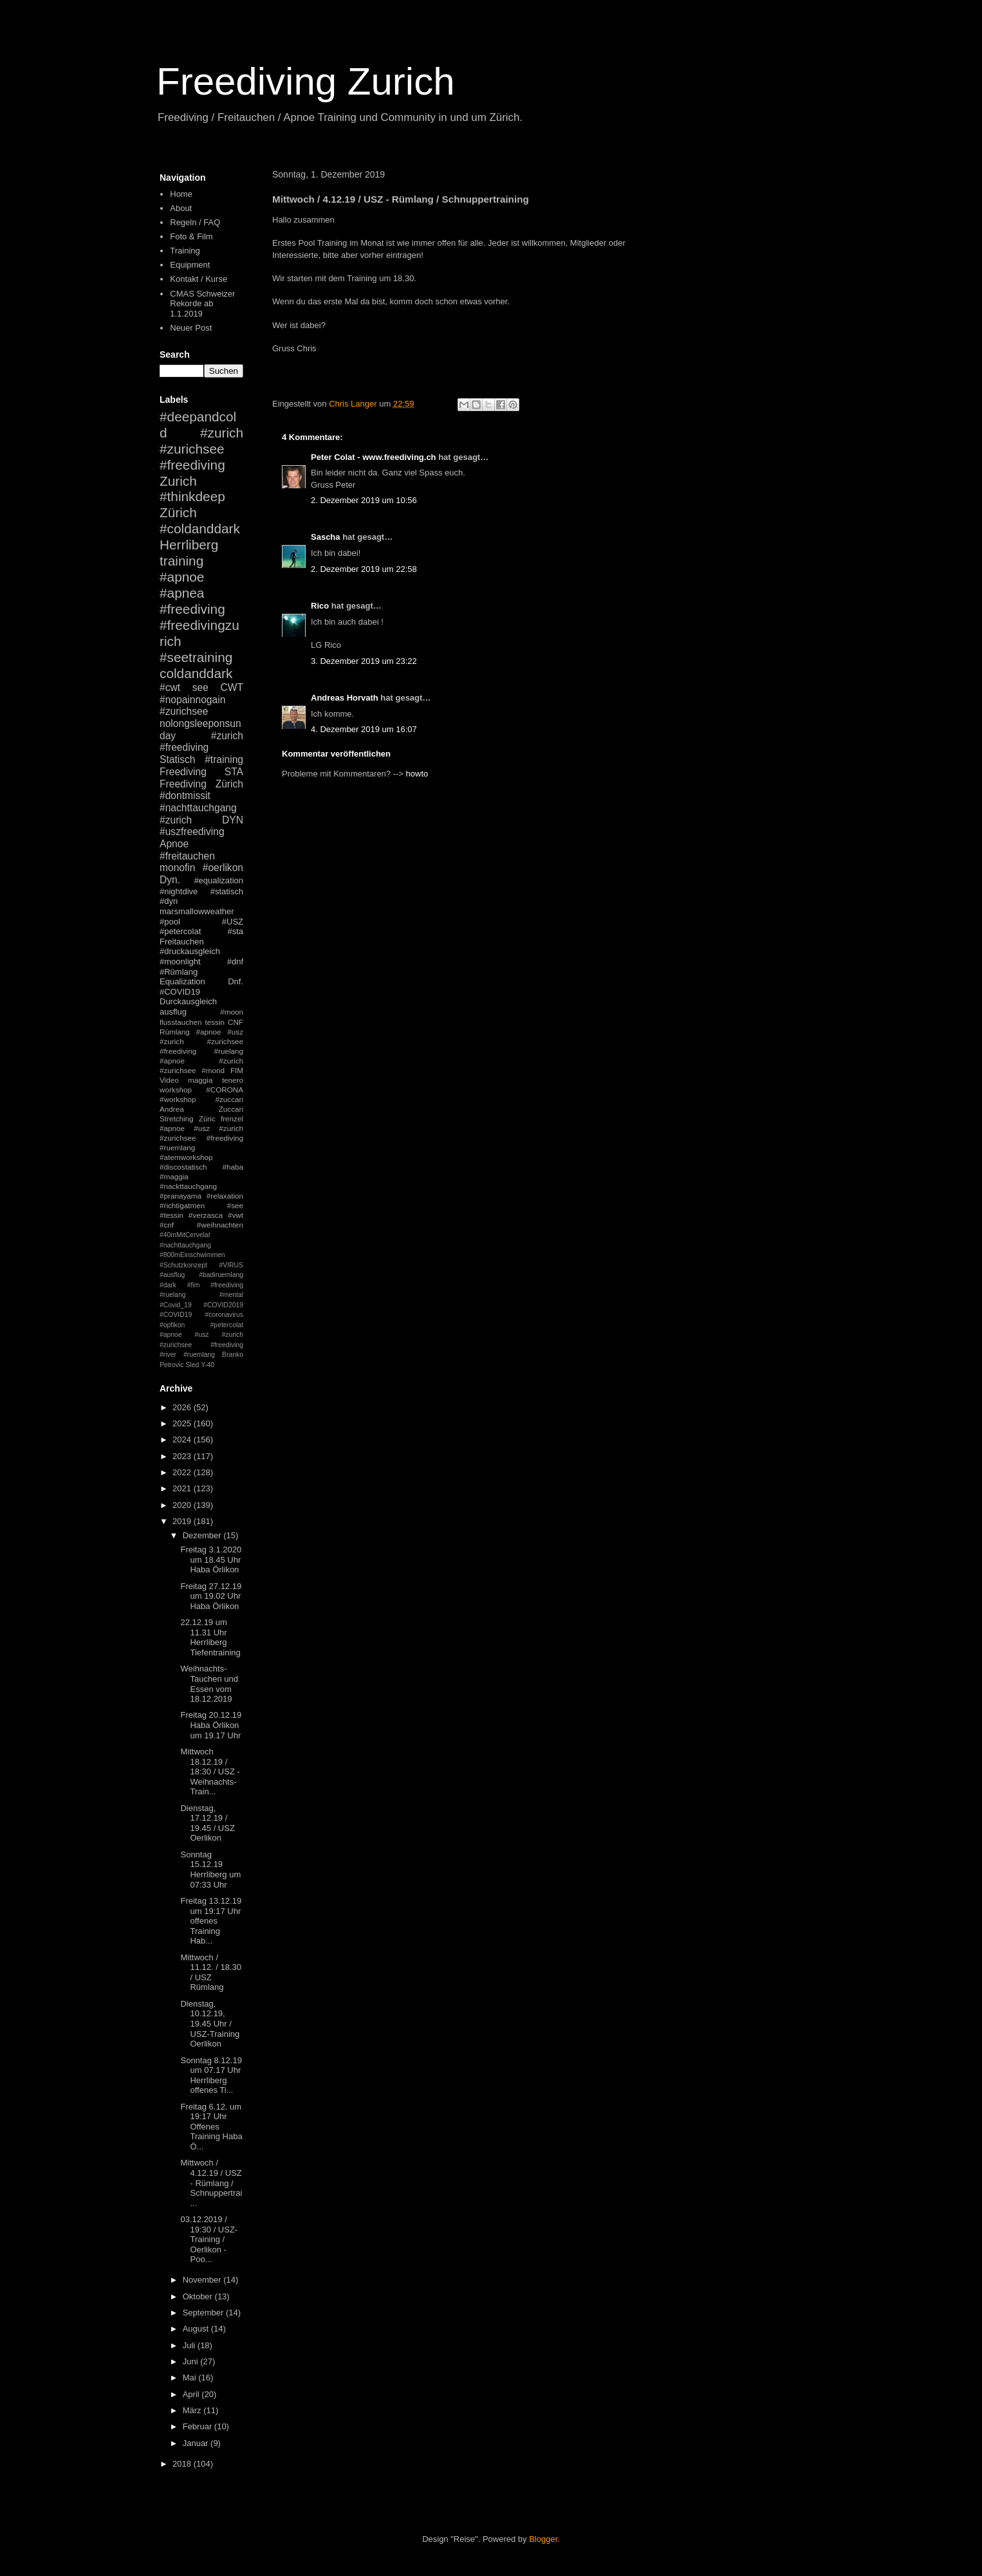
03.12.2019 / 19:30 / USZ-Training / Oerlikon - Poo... (208, 2239)
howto (417, 773)
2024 (183, 1439)
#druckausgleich (190, 951)
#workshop (178, 1099)
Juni (191, 2361)
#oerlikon (223, 867)
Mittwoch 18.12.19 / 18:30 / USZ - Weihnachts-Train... (209, 1771)
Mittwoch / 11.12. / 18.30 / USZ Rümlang (210, 1972)
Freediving (183, 771)
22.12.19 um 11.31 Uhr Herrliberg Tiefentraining (210, 1637)
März (193, 2410)
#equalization (218, 880)
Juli (190, 2345)
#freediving (192, 609)
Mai (191, 2377)
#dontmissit (185, 795)
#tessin (171, 1215)
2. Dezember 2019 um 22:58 (364, 569)
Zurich (178, 481)
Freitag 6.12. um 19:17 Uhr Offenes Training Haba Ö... (211, 2126)
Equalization (182, 981)
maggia (200, 1080)
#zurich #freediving (201, 741)
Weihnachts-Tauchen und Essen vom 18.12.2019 (208, 1684)
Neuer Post (191, 328)
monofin (177, 867)
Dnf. (235, 981)
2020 (183, 1505)
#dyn (169, 901)
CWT (231, 687)
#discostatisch (183, 1167)
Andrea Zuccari (201, 1109)
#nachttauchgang (198, 807)
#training (224, 759)
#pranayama (180, 1195)
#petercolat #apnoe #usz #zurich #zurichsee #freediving (201, 1334)
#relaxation (225, 1195)
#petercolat (180, 931)
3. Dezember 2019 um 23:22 (364, 661)
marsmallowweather (197, 911)
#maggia (174, 1176)
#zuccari (229, 1099)
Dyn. (170, 879)
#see (235, 1205)
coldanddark (196, 673)
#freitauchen (187, 856)
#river (168, 1354)
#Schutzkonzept (183, 1265)
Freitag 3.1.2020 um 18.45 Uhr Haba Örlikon (210, 1559)
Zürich (178, 512)
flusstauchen (181, 1022)
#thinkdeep (192, 496)
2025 (183, 1423)
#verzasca (206, 1215)
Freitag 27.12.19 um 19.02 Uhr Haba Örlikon (210, 1596)
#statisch (226, 891)
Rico (320, 606)
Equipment (190, 265)
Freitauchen (182, 941)
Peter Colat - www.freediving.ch (373, 457)
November (203, 2280)
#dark (168, 1285)
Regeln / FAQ (195, 222)
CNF (235, 1022)
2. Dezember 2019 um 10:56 (364, 500)
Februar (198, 2426)
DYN (232, 819)
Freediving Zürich (201, 783)
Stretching (177, 1118)
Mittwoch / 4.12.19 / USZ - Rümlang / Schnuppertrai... (211, 2182)
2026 (183, 1407)
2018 (183, 2464)
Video (169, 1080)
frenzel (232, 1118)
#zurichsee (184, 711)
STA (234, 771)
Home (181, 194)
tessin (215, 1022)
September (204, 2312)
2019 (183, 1521)
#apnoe (182, 576)
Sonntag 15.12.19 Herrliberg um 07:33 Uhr (210, 1870)
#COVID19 (180, 992)
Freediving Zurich (305, 81)
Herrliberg (189, 544)
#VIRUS (231, 1265)
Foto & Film (191, 236)
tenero (232, 1080)
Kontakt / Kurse (198, 279)
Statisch (177, 759)
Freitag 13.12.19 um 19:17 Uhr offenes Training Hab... (210, 1921)
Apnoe (174, 843)
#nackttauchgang (188, 1186)
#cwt (170, 687)
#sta (235, 931)
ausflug (173, 1012)
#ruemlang (199, 1354)
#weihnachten (220, 1224)
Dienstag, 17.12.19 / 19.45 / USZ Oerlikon (207, 1823)
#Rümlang (179, 972)
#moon (231, 1011)
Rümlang (175, 1031)
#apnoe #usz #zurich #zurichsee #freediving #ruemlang (201, 1138)
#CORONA (224, 1089)
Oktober (199, 2296)
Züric (207, 1118)
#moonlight (180, 961)
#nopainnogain (192, 699)
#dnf (235, 961)
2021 (183, 1488)
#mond (213, 1070)
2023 (183, 1456)
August (197, 2328)
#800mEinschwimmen (192, 1254)
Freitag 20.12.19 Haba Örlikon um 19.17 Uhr (210, 1725)
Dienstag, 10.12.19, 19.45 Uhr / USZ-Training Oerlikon (209, 2023)
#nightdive (179, 891)
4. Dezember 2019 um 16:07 (364, 729)
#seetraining (196, 657)
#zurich (176, 819)
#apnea (182, 592)
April (192, 2394)
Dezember (203, 1535)
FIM (236, 1070)
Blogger (543, 2539)
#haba (232, 1167)
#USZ (232, 921)
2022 (183, 1472)
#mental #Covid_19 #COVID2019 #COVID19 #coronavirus (201, 1304)
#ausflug (172, 1274)
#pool (170, 921)
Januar (196, 2443)
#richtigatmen (182, 1205)
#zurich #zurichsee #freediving (201, 448)
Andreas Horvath (344, 698)
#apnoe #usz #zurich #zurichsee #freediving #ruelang (201, 1041)
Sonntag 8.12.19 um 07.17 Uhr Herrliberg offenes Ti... (210, 2075)
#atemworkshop (186, 1157)
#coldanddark (200, 528)
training (181, 560)
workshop (176, 1089)
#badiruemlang (221, 1274)
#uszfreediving (192, 831)
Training (184, 250)
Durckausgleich (188, 1001)
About (181, 208)
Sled (192, 1364)
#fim (193, 1285)
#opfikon (172, 1325)
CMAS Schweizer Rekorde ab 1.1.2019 (202, 303)
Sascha (325, 537)
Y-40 (207, 1364)
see (200, 687)
